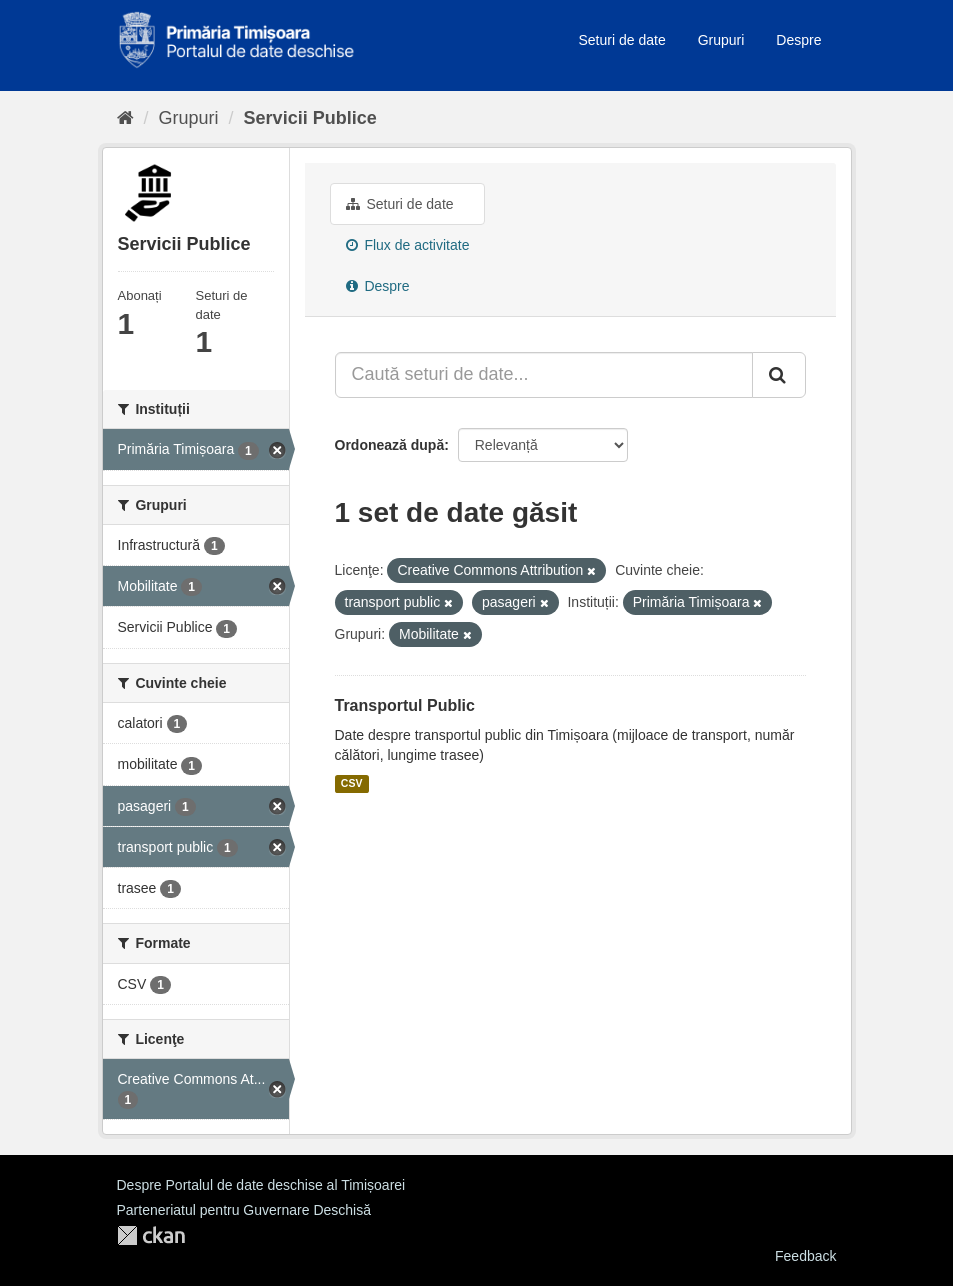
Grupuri (721, 40)
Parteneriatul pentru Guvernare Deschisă (244, 1210)
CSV (352, 784)
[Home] (125, 118)
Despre (798, 40)
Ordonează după (390, 445)
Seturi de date (622, 40)
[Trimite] (779, 375)
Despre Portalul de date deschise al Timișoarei (261, 1185)
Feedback (805, 1256)
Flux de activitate (408, 245)
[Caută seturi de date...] (544, 375)
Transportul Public (405, 705)
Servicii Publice (310, 118)
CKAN (151, 1235)
